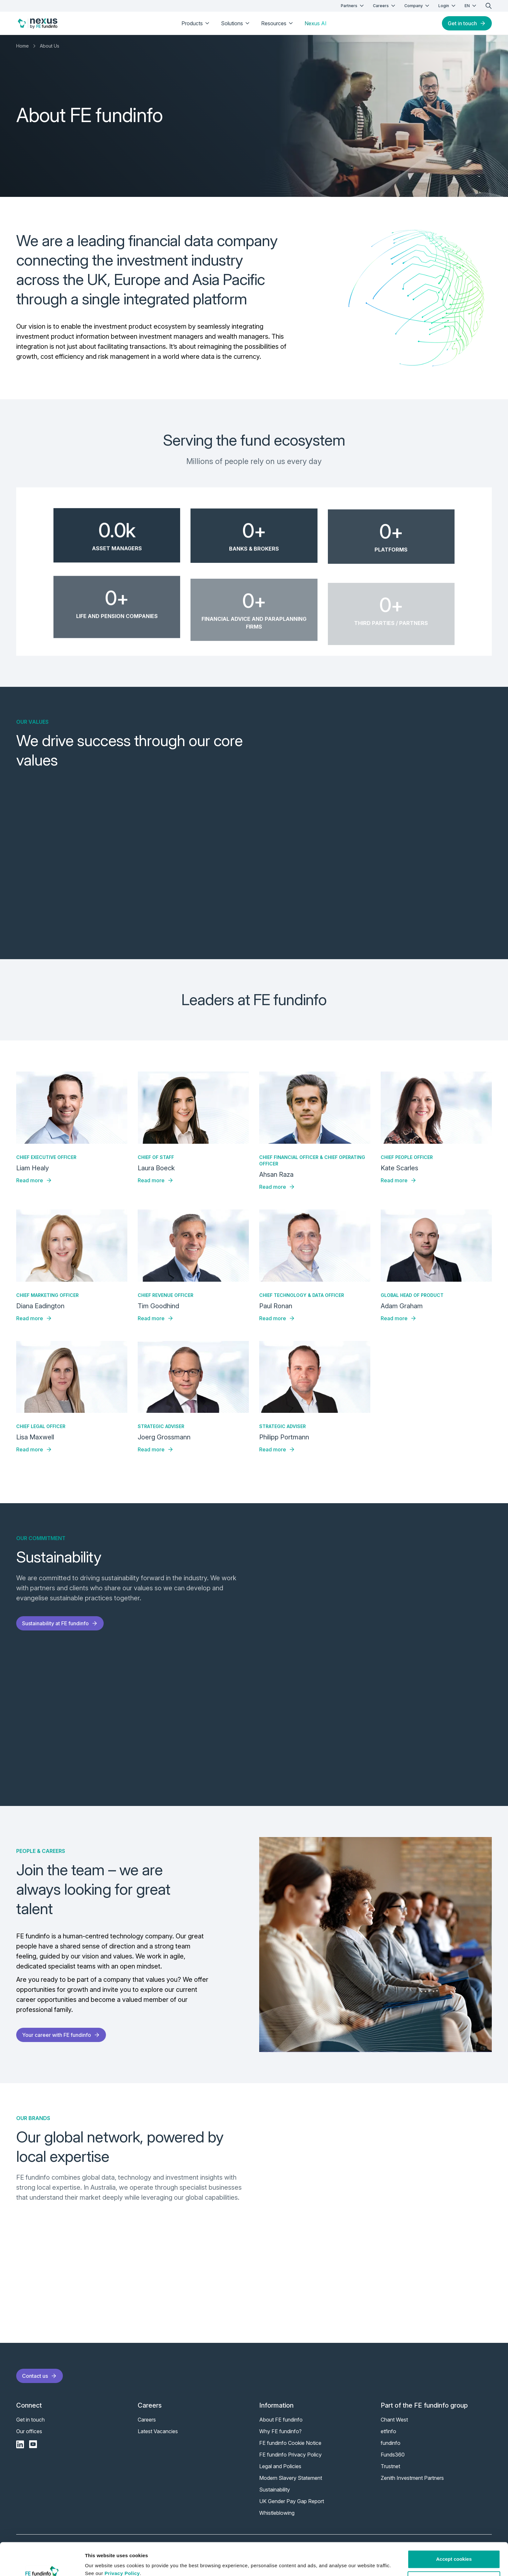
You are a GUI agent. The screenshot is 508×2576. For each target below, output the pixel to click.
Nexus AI (316, 23)
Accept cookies (454, 2531)
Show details (100, 2563)
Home (22, 46)
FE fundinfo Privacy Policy (290, 2454)
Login (447, 6)
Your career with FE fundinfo (61, 2035)
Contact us (39, 2376)
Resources (277, 23)
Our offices (29, 2431)
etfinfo (388, 2431)
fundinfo (390, 2443)
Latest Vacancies (158, 2431)
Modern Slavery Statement (290, 2478)
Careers (385, 6)
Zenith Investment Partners (412, 2478)
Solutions (236, 23)
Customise (454, 2552)
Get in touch (467, 23)
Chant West (394, 2419)
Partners (353, 6)
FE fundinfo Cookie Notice (290, 2443)
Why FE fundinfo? (280, 2431)
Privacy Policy (122, 2545)
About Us (49, 46)
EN (471, 6)
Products (196, 23)
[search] (488, 6)
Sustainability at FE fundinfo (60, 1623)
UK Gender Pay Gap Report (291, 2501)
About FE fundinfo (281, 2419)
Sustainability (274, 2489)
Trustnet (390, 2466)
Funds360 (393, 2454)
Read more (34, 1180)
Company (417, 6)
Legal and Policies (280, 2466)
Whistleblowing (276, 2513)
